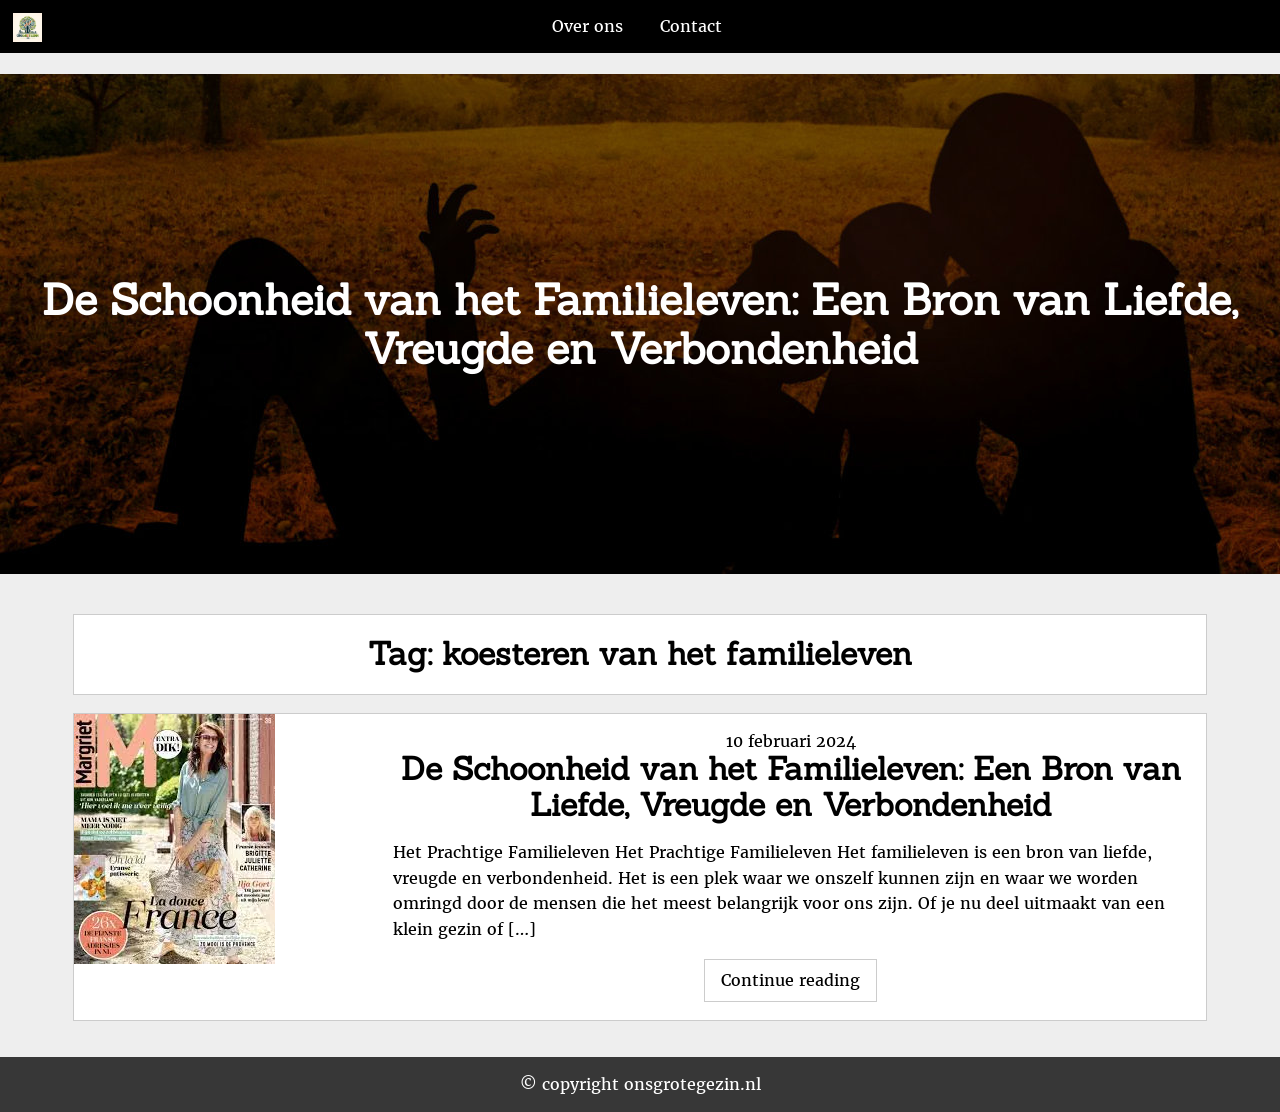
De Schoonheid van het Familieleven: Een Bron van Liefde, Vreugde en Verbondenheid (791, 787)
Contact (691, 26)
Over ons (587, 26)
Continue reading (799, 985)
